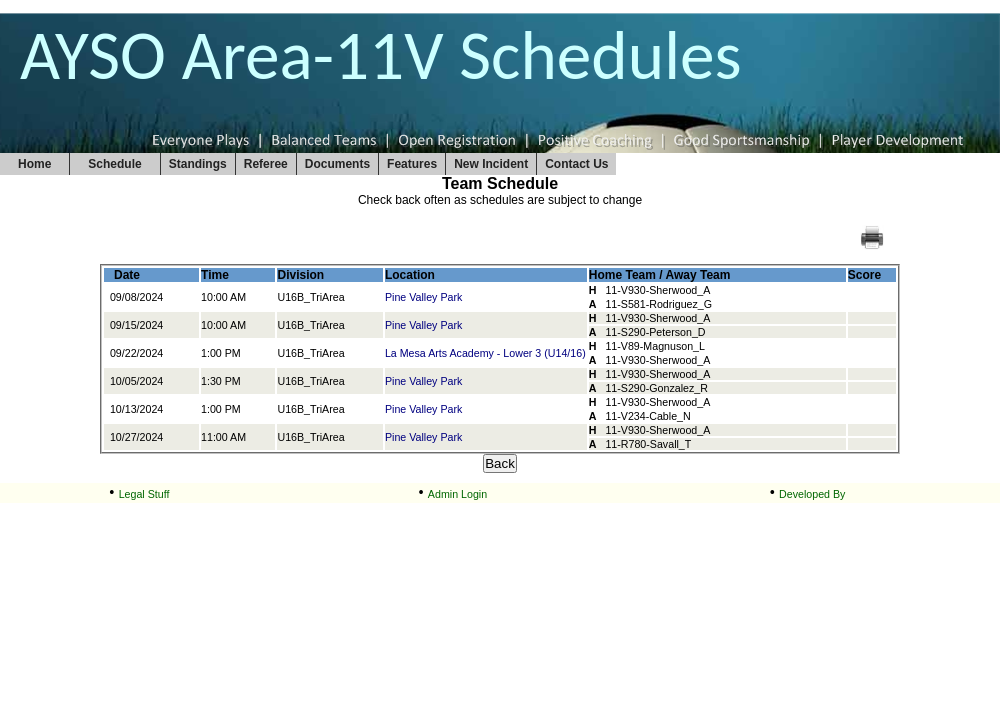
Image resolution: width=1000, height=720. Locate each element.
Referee (266, 164)
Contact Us (576, 164)
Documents (337, 164)
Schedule (114, 164)
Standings (198, 164)
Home (34, 164)
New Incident (491, 164)
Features (412, 164)
